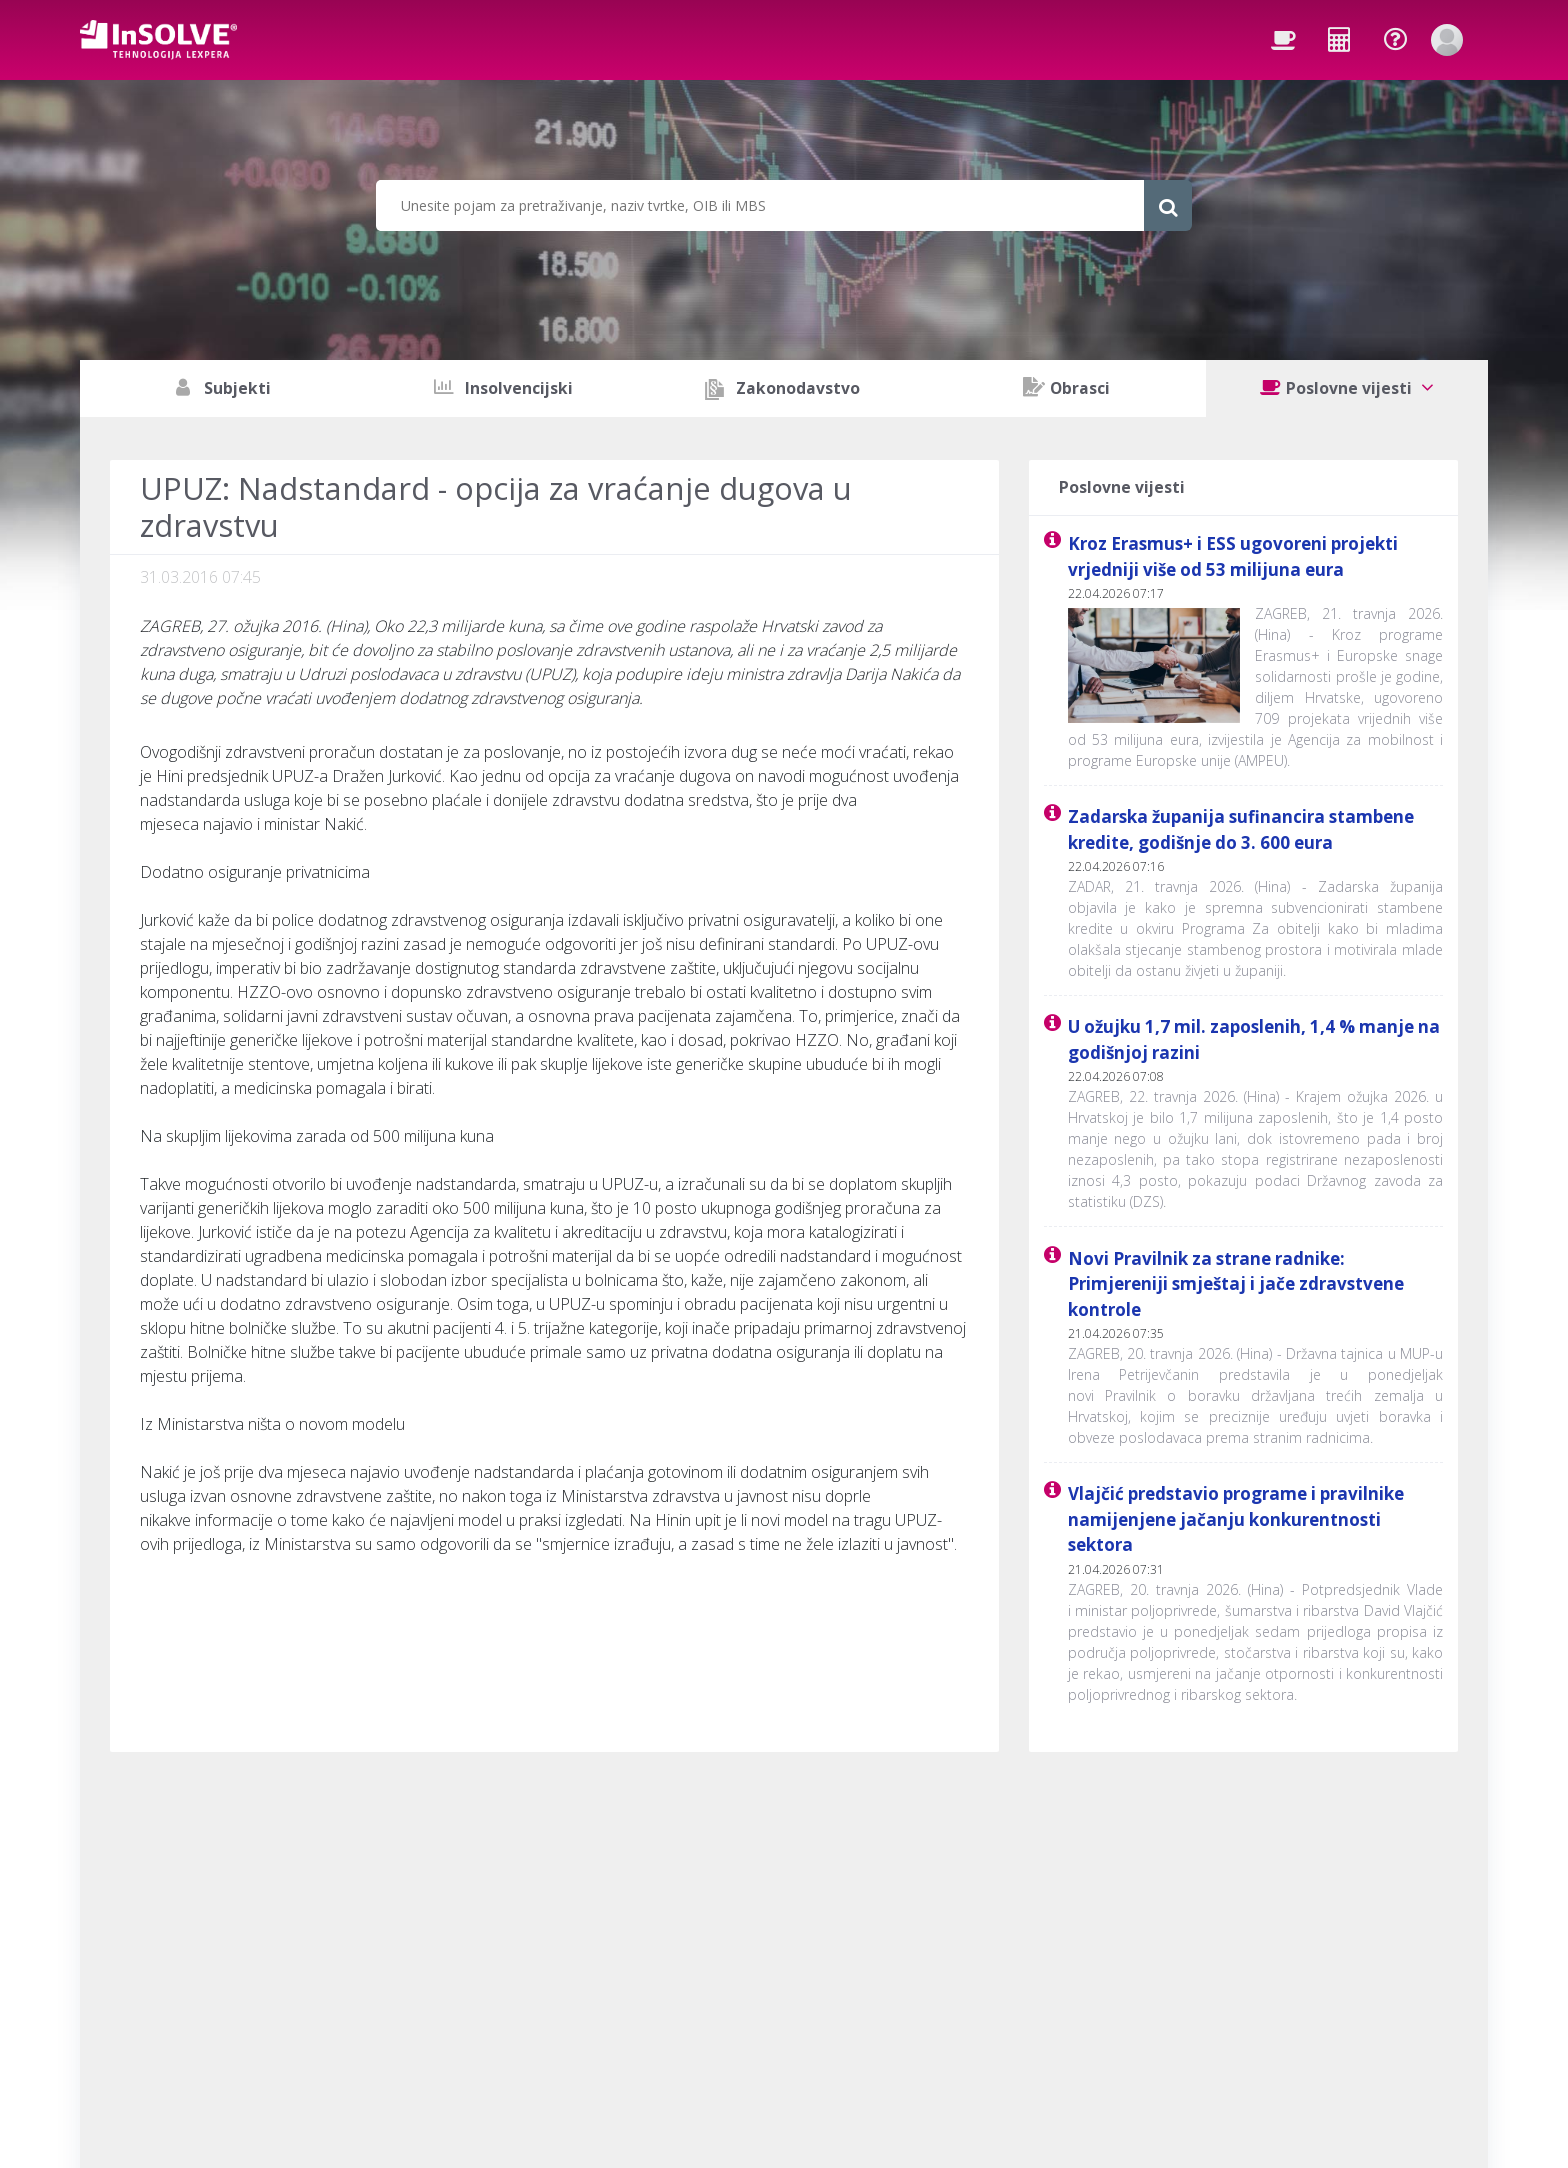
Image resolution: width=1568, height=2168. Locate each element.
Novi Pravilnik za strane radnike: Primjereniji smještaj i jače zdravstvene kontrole (1236, 1284)
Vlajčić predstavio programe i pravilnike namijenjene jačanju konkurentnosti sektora (1236, 1519)
